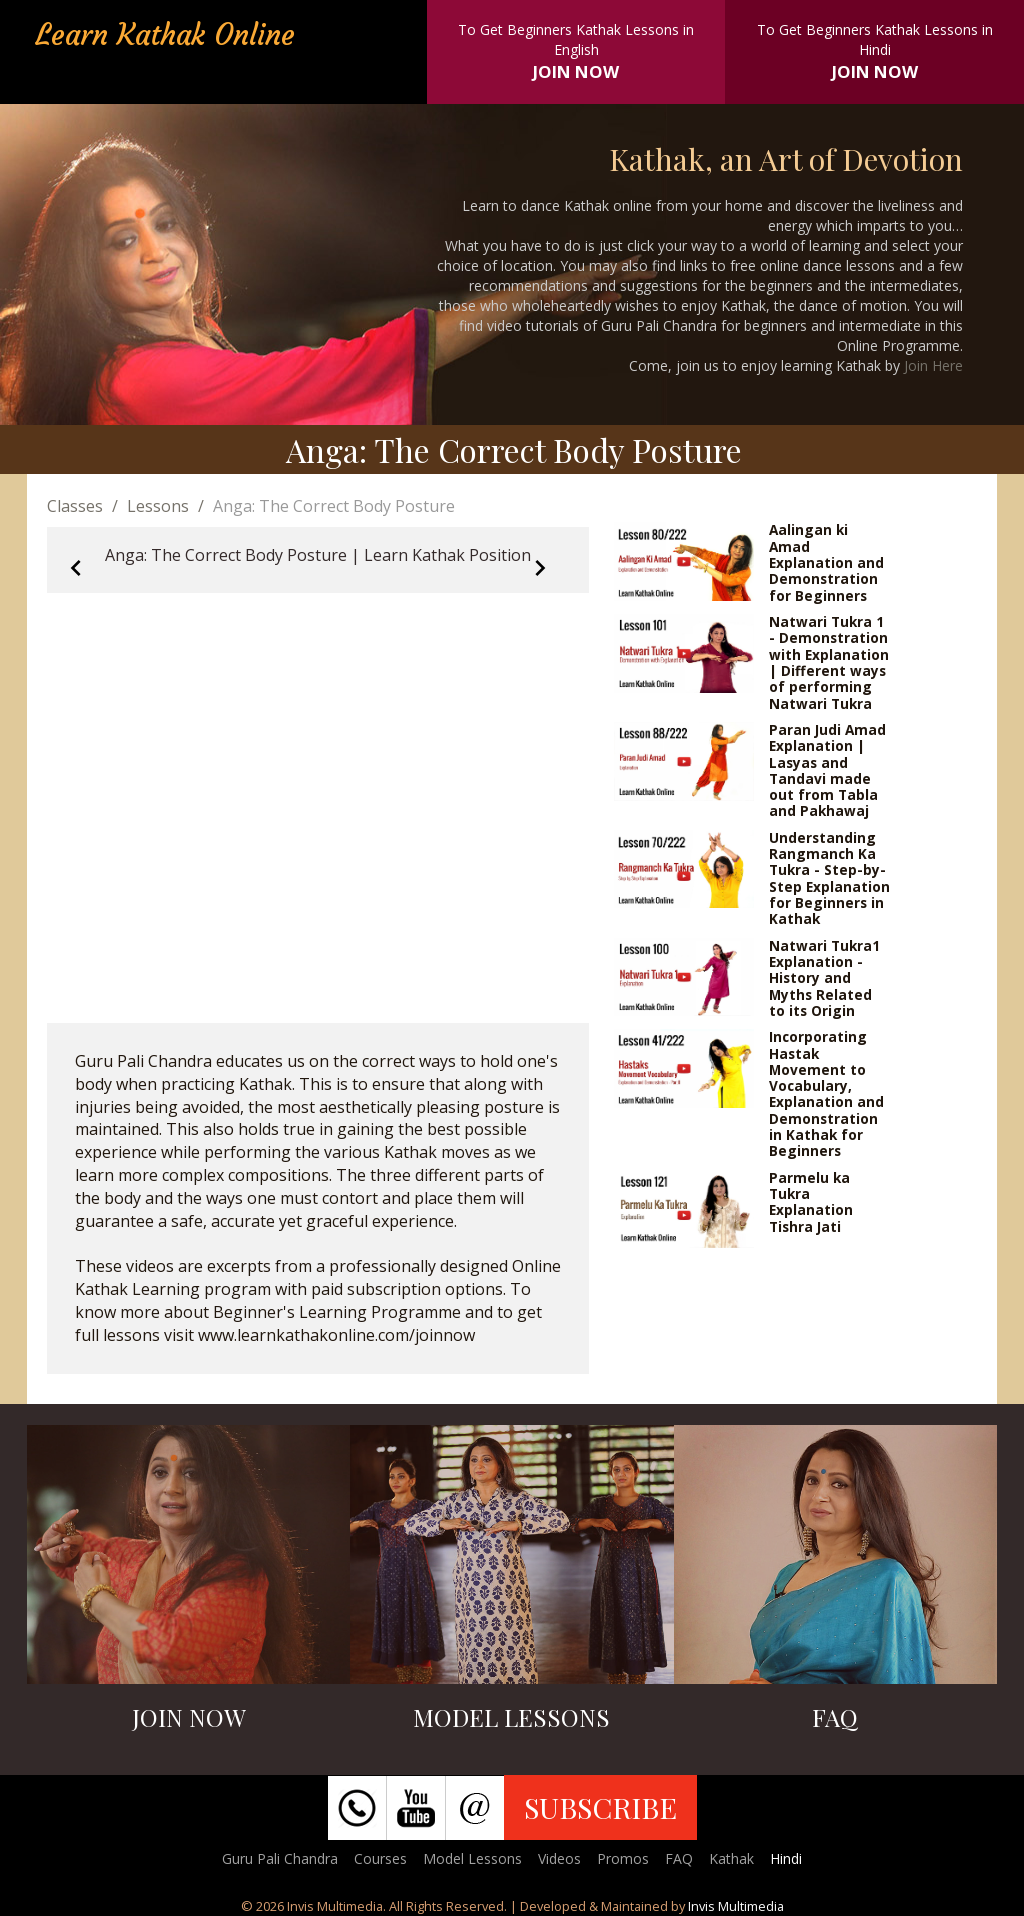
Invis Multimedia (736, 1906)
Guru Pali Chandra (280, 1858)
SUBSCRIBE (600, 1807)
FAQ (679, 1858)
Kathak (731, 1858)
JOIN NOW (576, 71)
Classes (75, 506)
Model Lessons (472, 1858)
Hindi (786, 1858)
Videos (559, 1858)
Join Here (933, 365)
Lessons (158, 506)
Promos (623, 1858)
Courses (380, 1858)
